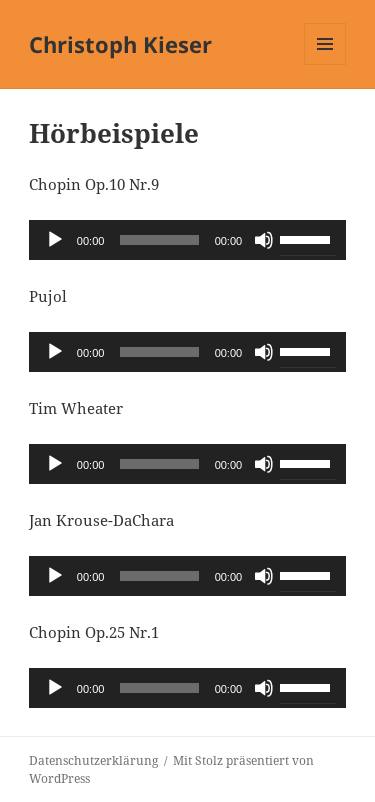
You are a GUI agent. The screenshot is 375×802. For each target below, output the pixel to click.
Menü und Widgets (325, 64)
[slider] (159, 240)
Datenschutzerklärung (93, 760)
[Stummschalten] (264, 240)
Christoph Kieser (120, 44)
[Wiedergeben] (55, 240)
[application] (187, 240)
